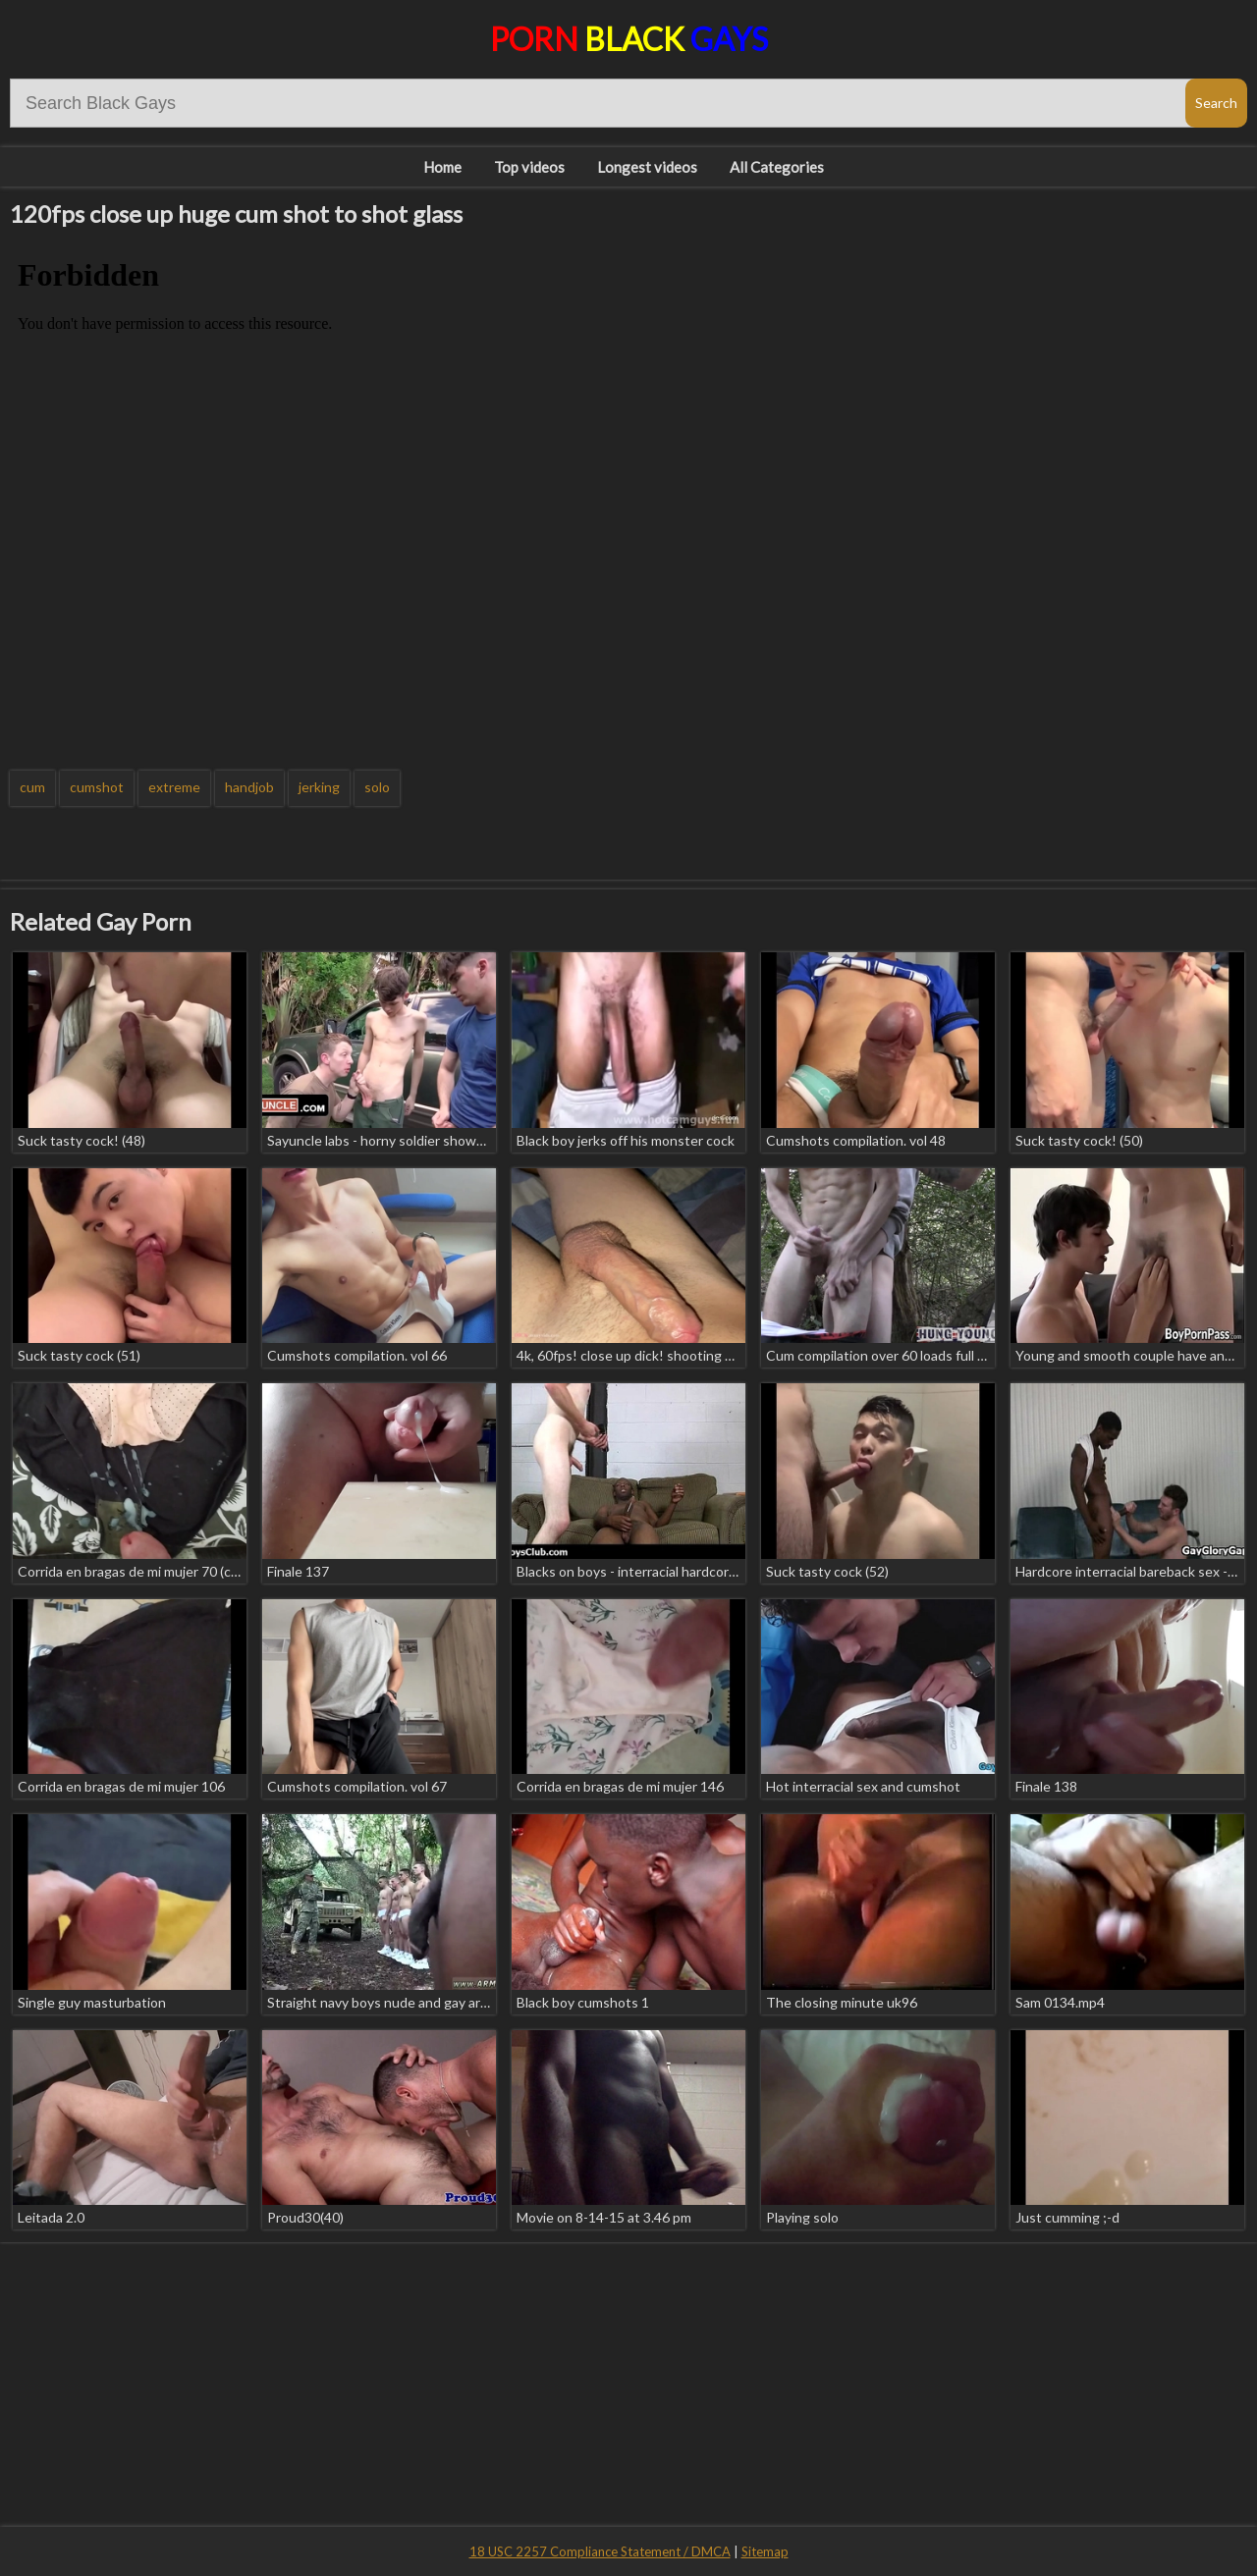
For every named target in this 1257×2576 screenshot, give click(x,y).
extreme (174, 786)
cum (32, 786)
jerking (319, 786)
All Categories (777, 167)
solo (377, 786)
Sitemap (765, 2551)
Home (442, 167)
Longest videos (647, 167)
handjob (249, 786)
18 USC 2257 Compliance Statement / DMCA (600, 2551)
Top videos (529, 167)
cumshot (97, 786)
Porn (629, 39)
